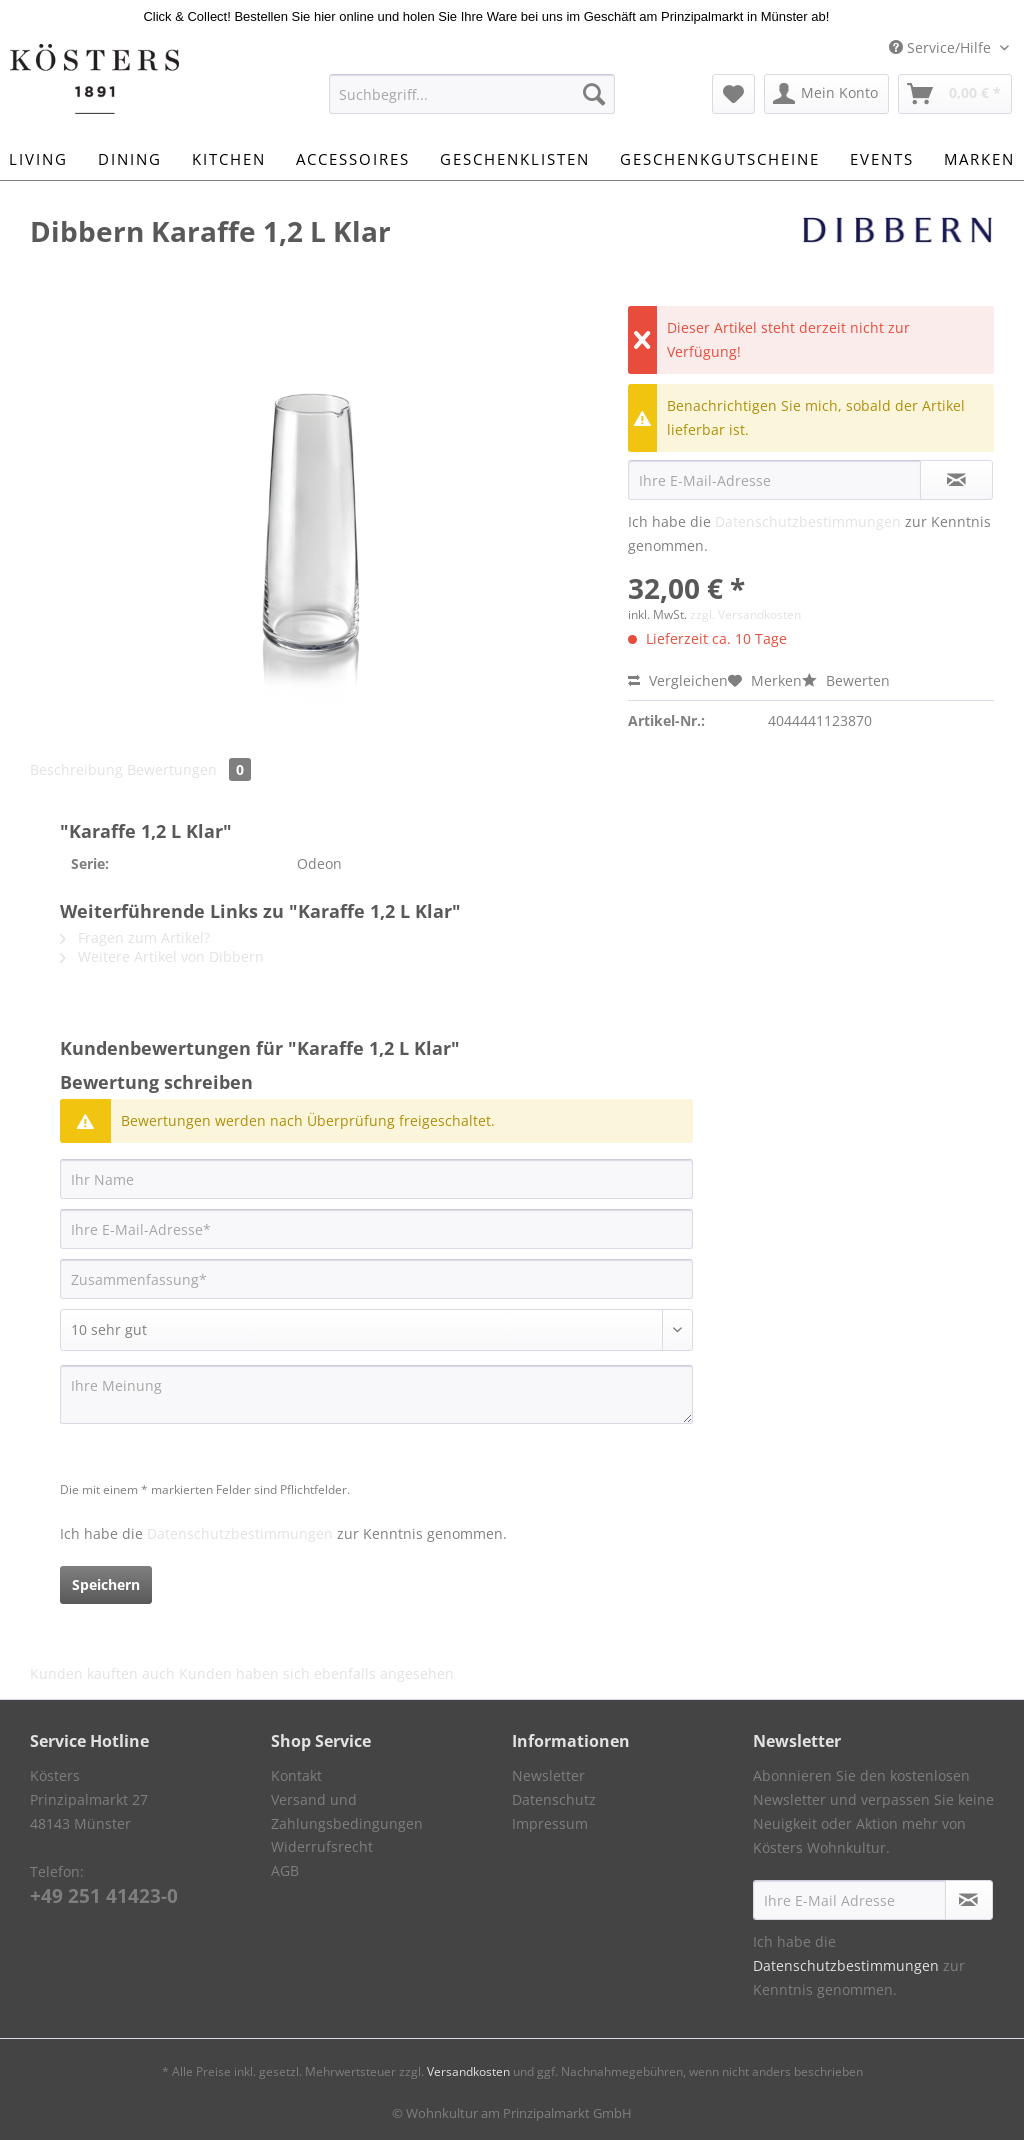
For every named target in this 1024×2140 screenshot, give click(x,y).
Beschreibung (76, 769)
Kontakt (296, 1775)
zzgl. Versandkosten (745, 614)
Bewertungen (189, 769)
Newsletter (548, 1775)
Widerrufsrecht (322, 1846)
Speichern (106, 1584)
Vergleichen (678, 680)
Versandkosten (468, 2071)
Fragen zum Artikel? (135, 937)
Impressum (550, 1823)
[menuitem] (472, 103)
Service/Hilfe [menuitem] (942, 47)
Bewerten (846, 680)
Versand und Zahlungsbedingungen (347, 1811)
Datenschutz (554, 1799)
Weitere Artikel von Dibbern (162, 956)
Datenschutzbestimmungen (808, 521)
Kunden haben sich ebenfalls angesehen (316, 1673)
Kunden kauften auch (102, 1673)
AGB (285, 1870)
